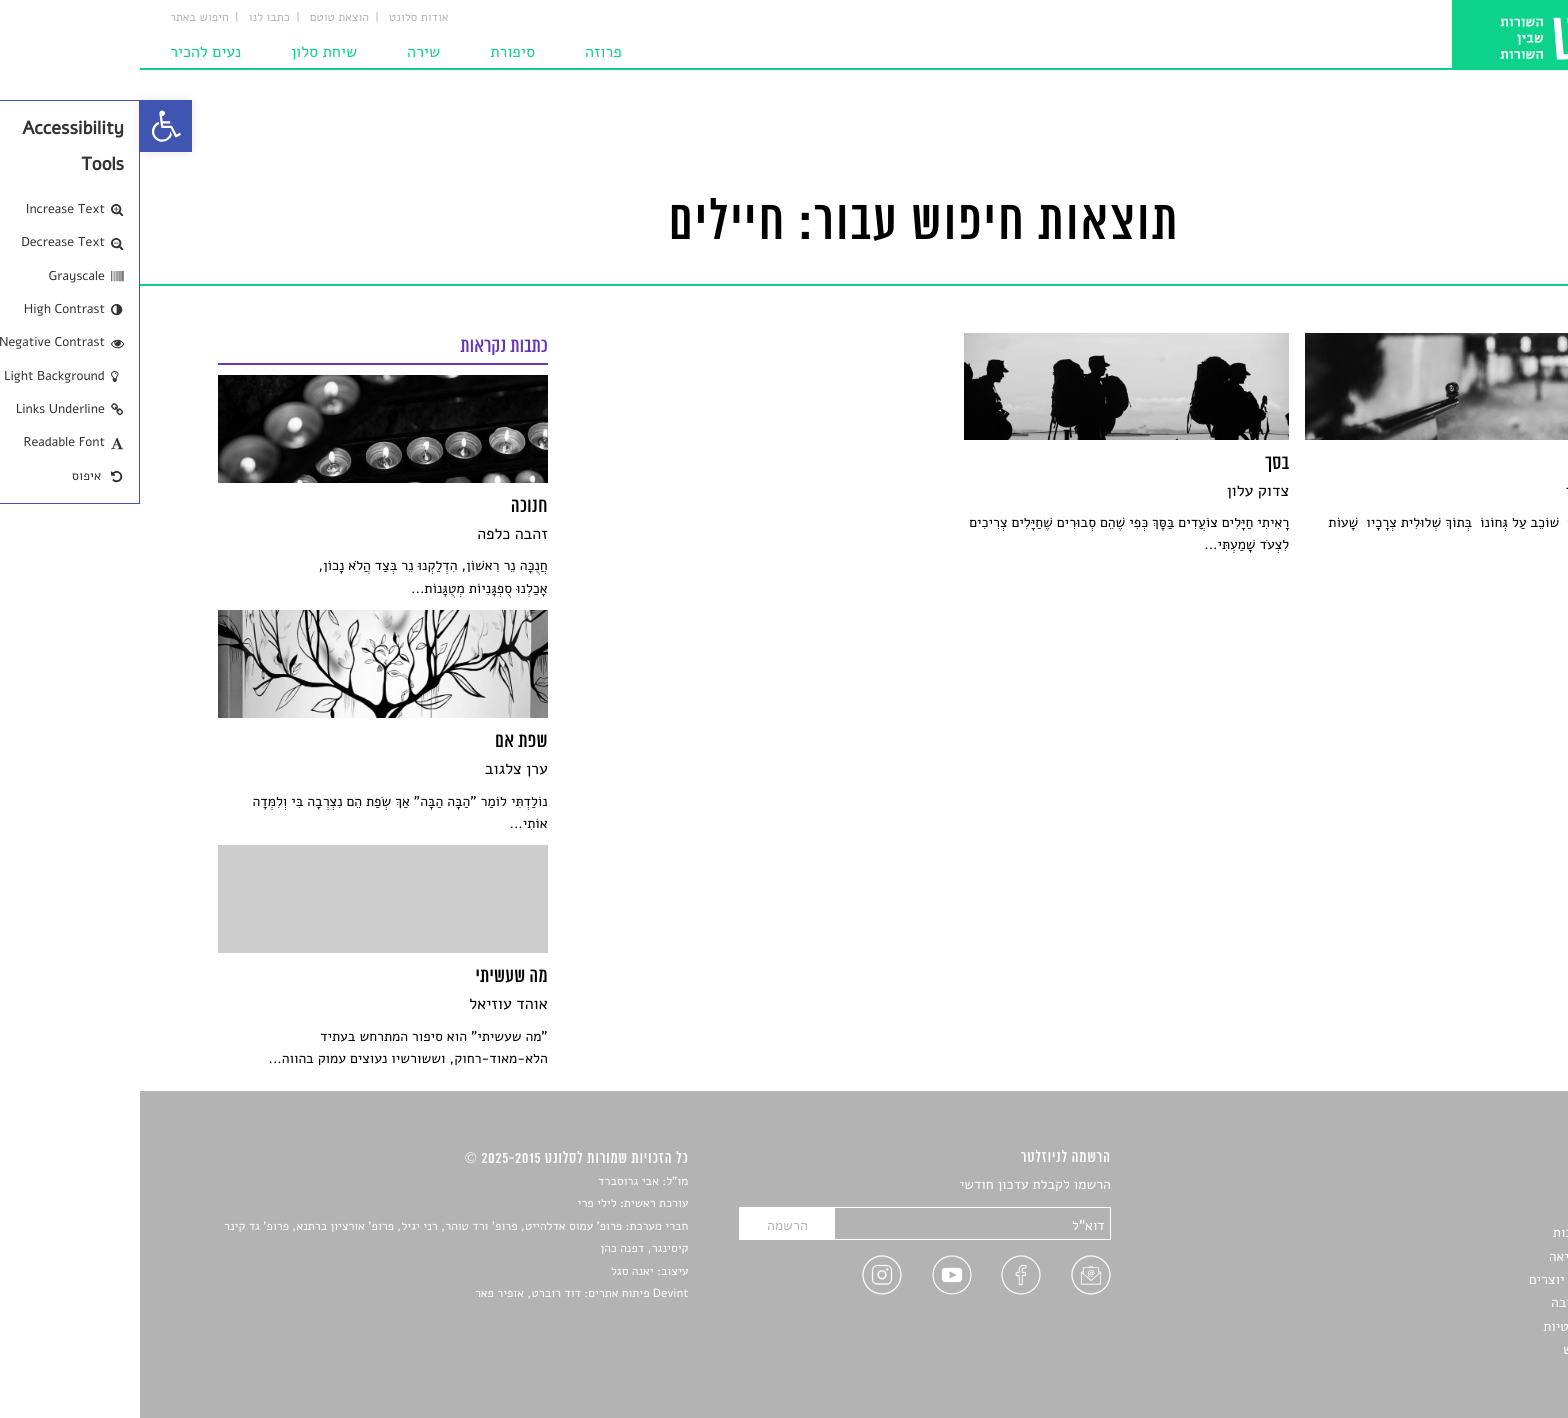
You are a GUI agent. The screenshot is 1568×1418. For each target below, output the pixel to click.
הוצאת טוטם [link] (199, 18)
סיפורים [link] (1467, 1185)
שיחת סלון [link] (184, 52)
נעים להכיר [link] (65, 52)
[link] (26, 126)
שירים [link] (1473, 1209)
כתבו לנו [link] (129, 18)
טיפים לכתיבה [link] (1450, 1302)
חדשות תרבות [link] (1451, 1232)
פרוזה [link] (463, 52)
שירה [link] (283, 52)
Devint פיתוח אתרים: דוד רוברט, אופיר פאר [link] (441, 1294)
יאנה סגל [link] (492, 1272)
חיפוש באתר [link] (59, 18)
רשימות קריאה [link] (1449, 1256)
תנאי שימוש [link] (1456, 1349)
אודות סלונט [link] (279, 18)
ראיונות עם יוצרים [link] (1439, 1279)
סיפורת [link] (372, 52)
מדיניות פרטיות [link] (1446, 1326)
